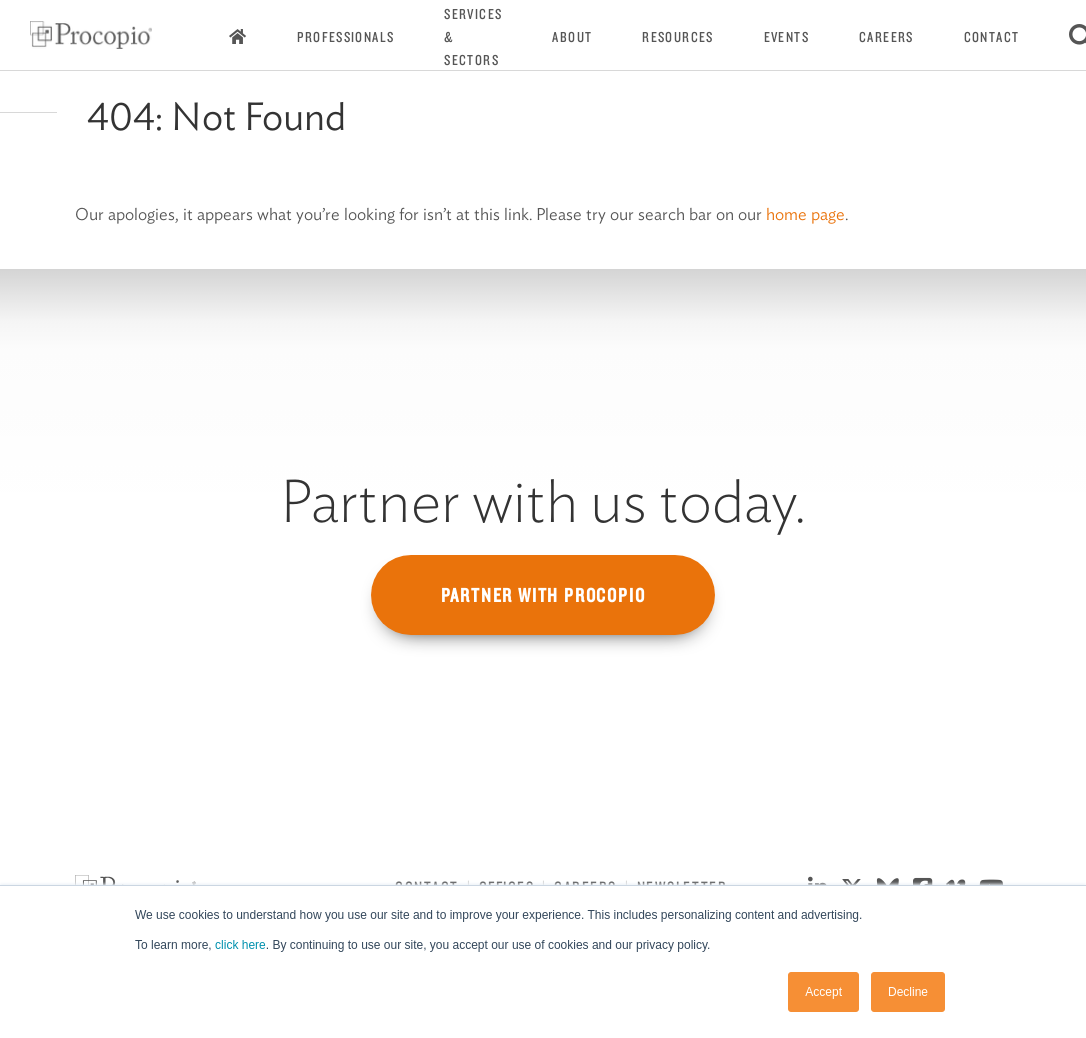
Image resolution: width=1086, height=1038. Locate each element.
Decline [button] (908, 992)
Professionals (345, 37)
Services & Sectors (473, 37)
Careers (886, 37)
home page (805, 214)
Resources (677, 37)
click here (240, 945)
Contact (992, 37)
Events (786, 37)
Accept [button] (823, 992)
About (572, 37)
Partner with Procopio (543, 595)
